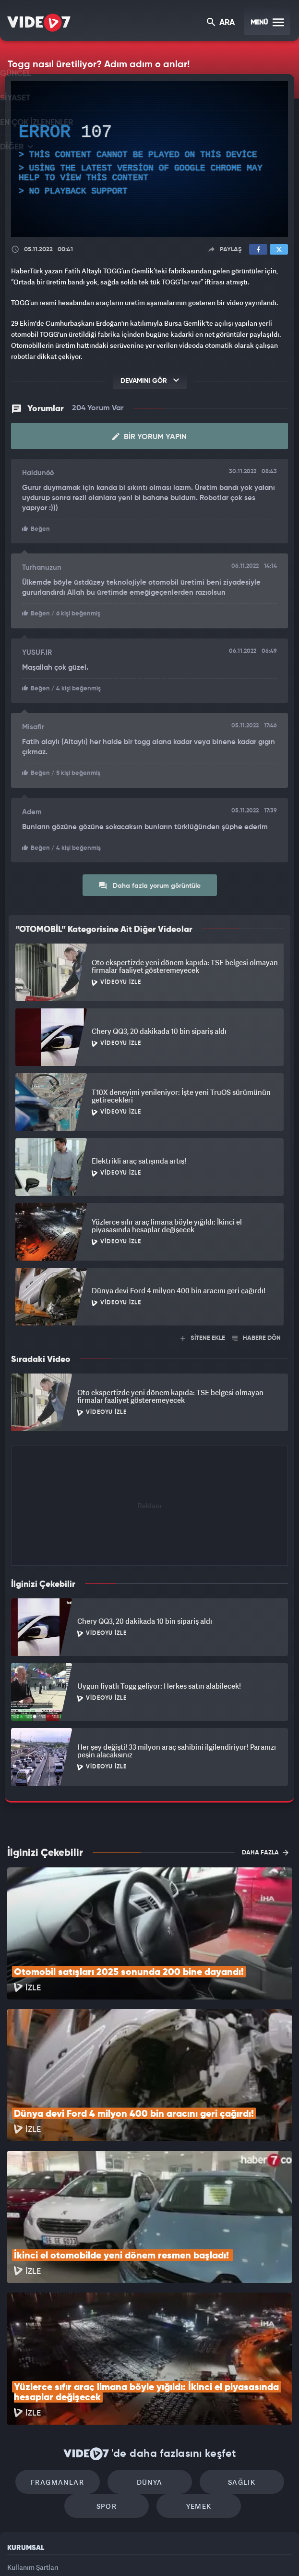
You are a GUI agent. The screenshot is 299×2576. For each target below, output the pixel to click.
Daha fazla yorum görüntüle (149, 877)
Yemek (193, 2373)
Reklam (19, 2455)
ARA (221, 23)
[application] (149, 159)
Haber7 (195, 2552)
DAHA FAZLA (265, 1844)
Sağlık (231, 2344)
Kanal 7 (36, 2552)
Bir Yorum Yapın (149, 431)
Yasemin (252, 2552)
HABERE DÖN (256, 1330)
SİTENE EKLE (202, 1330)
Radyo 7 (73, 2552)
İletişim (18, 2477)
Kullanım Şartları (33, 2433)
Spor (111, 2373)
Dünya (150, 2344)
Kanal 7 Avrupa (110, 2552)
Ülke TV (144, 2552)
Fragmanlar (67, 2344)
